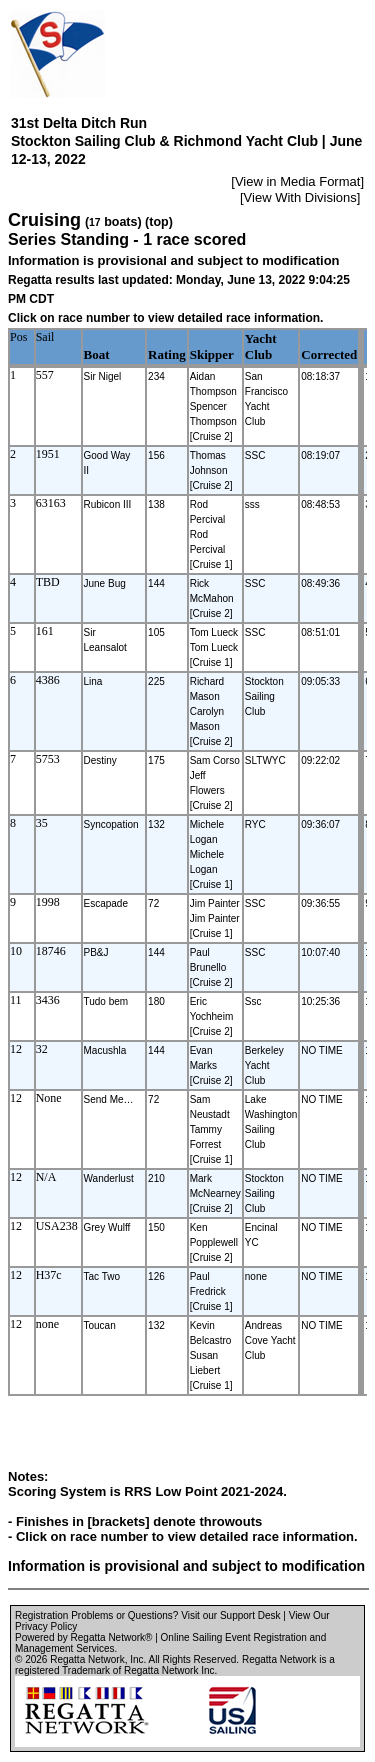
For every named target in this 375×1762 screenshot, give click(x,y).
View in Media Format (297, 181)
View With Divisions (300, 197)
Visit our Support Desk (230, 1615)
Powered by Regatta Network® (83, 1637)
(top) (159, 222)
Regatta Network (87, 1659)
